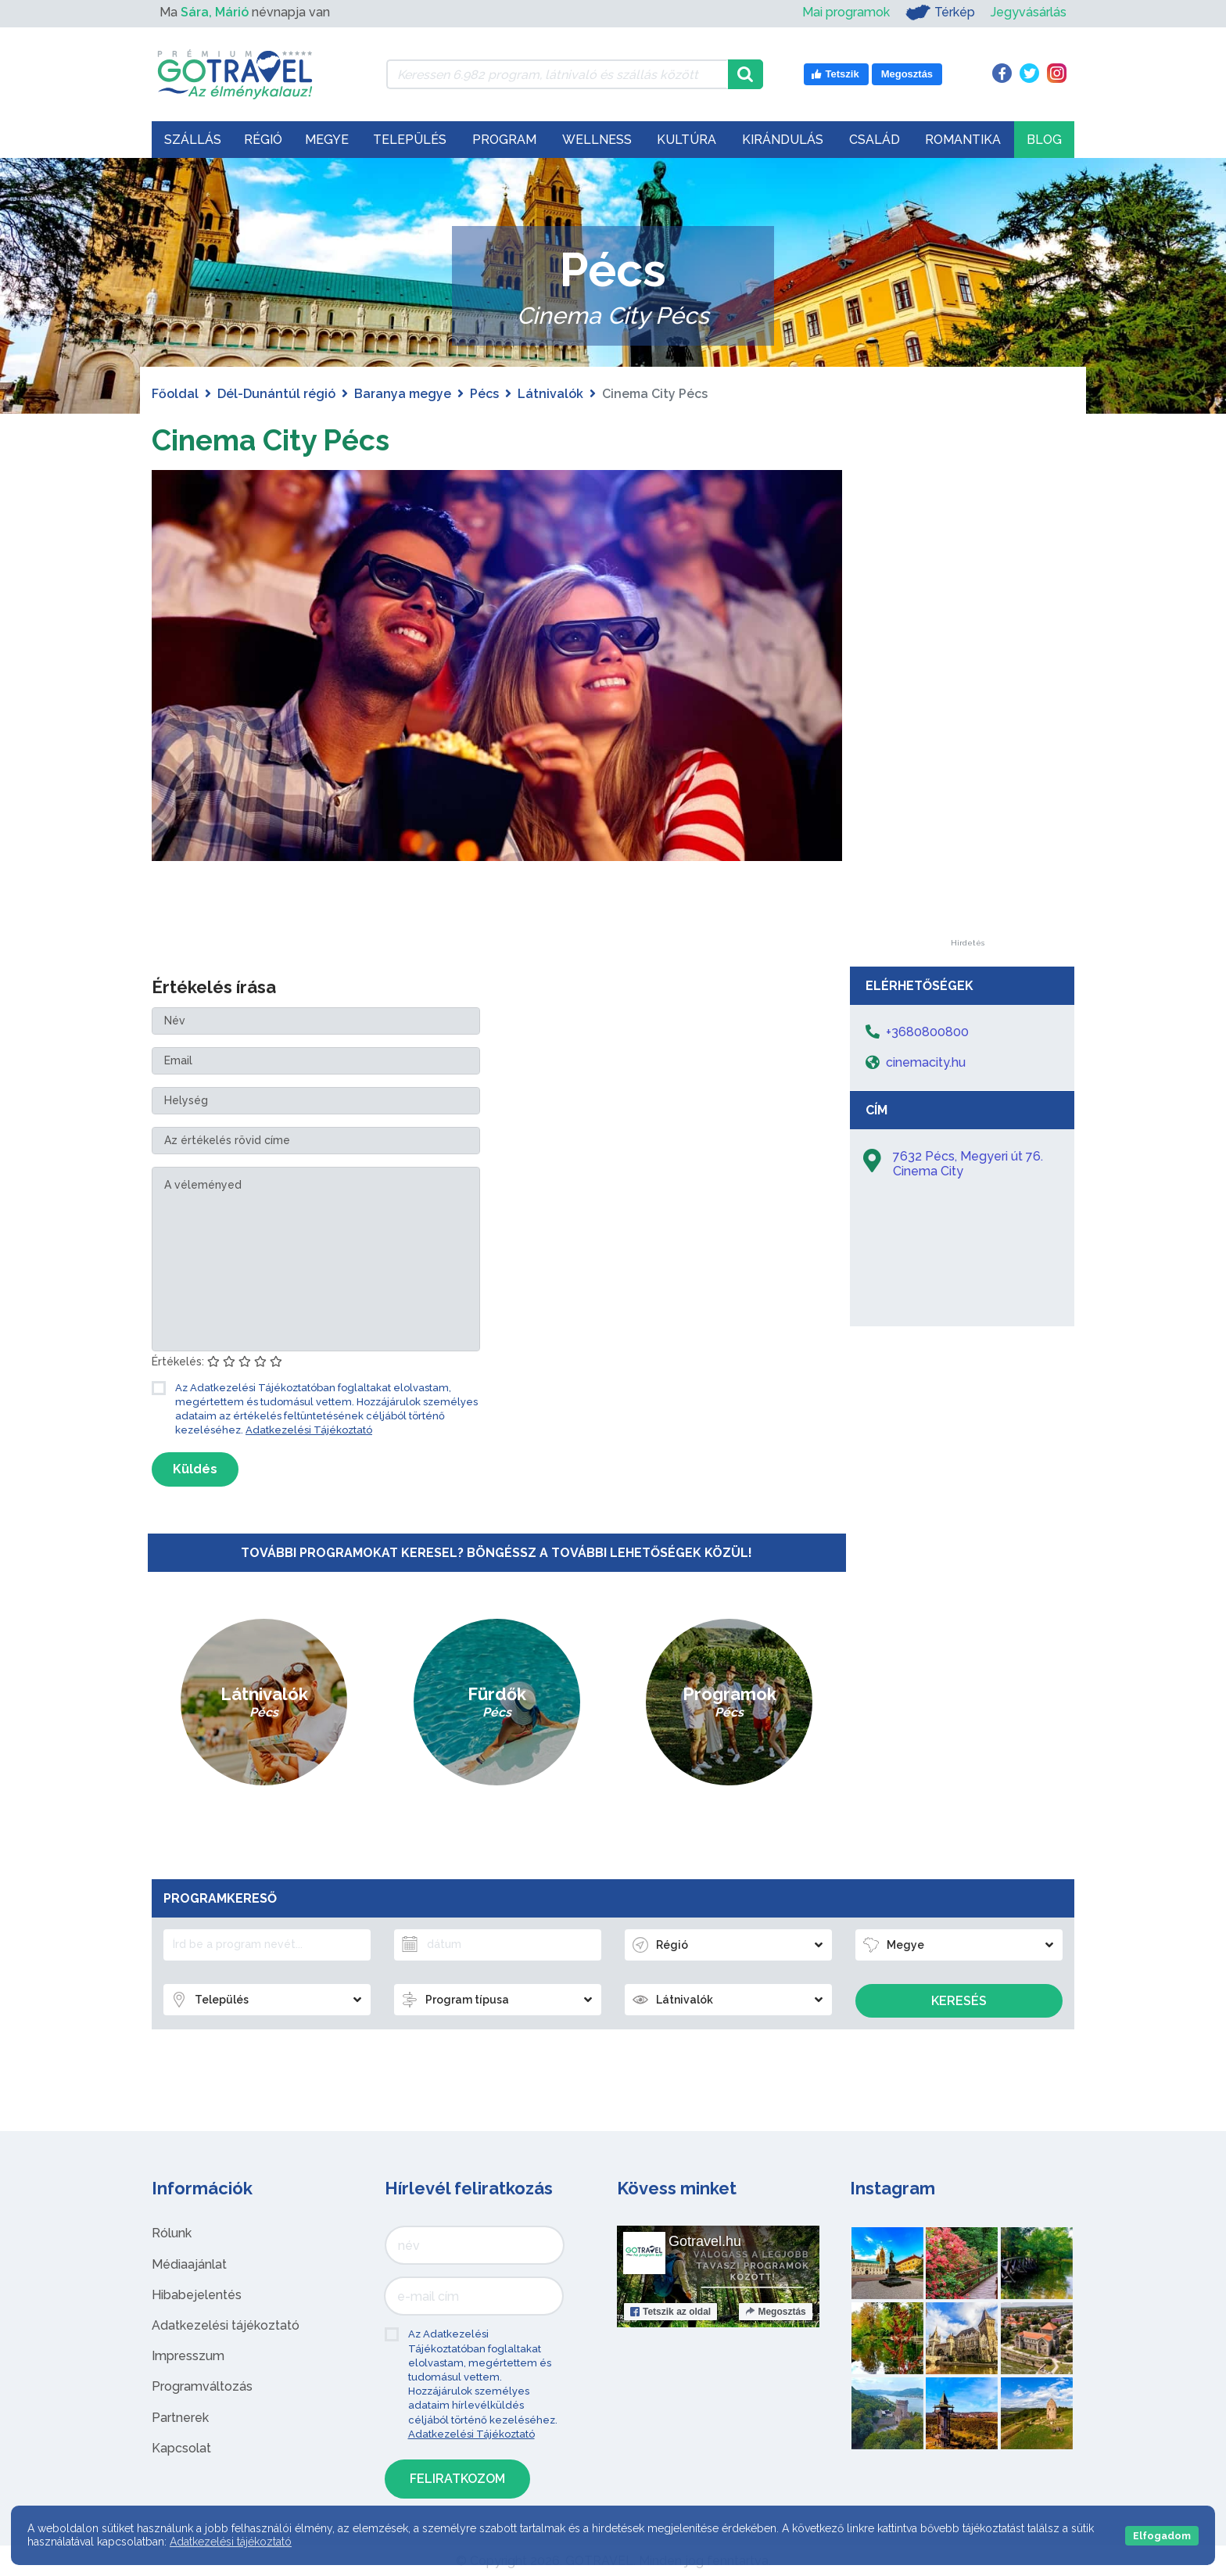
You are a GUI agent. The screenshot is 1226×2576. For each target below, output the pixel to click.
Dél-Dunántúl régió (276, 393)
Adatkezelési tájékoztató (225, 2325)
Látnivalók (550, 393)
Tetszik (670, 2311)
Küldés (195, 1469)
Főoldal (175, 393)
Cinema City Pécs (281, 439)
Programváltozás (202, 2386)
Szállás (192, 139)
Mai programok (846, 12)
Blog (1044, 139)
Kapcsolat (181, 2448)
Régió (263, 139)
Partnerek (180, 2417)
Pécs (484, 393)
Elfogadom (1162, 2536)
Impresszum (188, 2355)
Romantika (963, 139)
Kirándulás (782, 139)
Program (504, 139)
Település (409, 139)
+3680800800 (927, 1031)
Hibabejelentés (197, 2294)
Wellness (597, 139)
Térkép (940, 12)
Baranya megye (402, 393)
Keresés (959, 2000)
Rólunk (172, 2233)
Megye (327, 139)
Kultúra (686, 139)
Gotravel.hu (705, 2241)
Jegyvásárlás (1028, 12)
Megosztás (775, 2311)
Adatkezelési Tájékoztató (309, 1430)
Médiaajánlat (189, 2264)
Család (874, 139)
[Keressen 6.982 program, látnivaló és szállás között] (557, 74)
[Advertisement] (967, 704)
